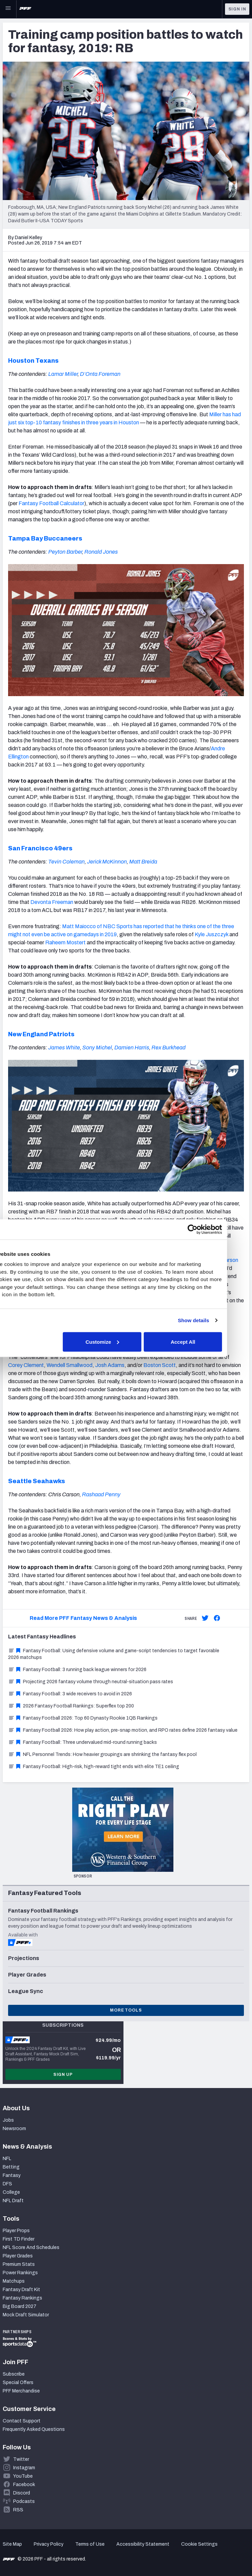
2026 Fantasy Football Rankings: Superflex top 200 (71, 1705)
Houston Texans (33, 360)
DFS (7, 2183)
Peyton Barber (65, 552)
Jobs (8, 2120)
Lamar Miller (63, 374)
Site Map (12, 2544)
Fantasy (12, 2175)
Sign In (237, 9)
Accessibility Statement (142, 2544)
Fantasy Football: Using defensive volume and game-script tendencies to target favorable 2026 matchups (113, 1654)
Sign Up (63, 2074)
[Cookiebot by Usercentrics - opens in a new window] (214, 1229)
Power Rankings (20, 2272)
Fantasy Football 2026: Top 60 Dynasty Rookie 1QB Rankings (83, 1718)
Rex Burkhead (168, 1047)
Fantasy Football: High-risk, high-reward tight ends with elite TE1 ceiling (93, 1766)
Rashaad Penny (101, 1494)
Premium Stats (19, 2264)
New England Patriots (41, 1034)
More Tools (126, 2010)
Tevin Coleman (66, 862)
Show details (215, 1320)
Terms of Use (90, 2544)
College (11, 2192)
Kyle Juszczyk (211, 934)
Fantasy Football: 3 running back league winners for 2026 (77, 1669)
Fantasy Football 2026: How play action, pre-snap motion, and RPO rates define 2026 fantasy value (122, 1730)
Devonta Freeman (51, 902)
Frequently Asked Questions (34, 2429)
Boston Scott (159, 1365)
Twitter (21, 2459)
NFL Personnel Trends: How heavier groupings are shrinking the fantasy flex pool (102, 1754)
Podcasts (24, 2501)
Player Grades (18, 2255)
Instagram (24, 2467)
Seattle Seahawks (36, 1481)
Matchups (14, 2281)
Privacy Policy (48, 2544)
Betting (11, 2167)
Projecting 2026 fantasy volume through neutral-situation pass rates (90, 1681)
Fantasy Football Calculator (51, 503)
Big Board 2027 (19, 2306)
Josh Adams (109, 1365)
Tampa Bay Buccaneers (45, 538)
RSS (18, 2509)
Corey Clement (26, 1365)
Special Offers (18, 2382)
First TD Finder (18, 2239)
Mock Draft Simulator (26, 2314)
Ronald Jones (101, 552)
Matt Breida (143, 862)
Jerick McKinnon (107, 862)
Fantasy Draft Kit (21, 2289)
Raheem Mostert (65, 942)
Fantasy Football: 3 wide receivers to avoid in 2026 (70, 1693)
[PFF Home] (25, 9)
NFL (7, 2158)
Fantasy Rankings (22, 2298)
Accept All (205, 1341)
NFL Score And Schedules (31, 2247)
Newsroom (14, 2128)
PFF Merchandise (21, 2390)
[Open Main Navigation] (8, 9)
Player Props (16, 2230)
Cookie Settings (199, 2544)
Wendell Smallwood (69, 1365)
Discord (21, 2493)
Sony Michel (97, 1047)
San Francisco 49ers (40, 848)
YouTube (23, 2476)
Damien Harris (131, 1047)
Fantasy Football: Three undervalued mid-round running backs (82, 1742)
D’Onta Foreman (100, 374)
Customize (125, 1341)
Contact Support (21, 2420)
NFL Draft (13, 2200)
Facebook (24, 2484)
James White (64, 1047)
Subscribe (14, 2374)
